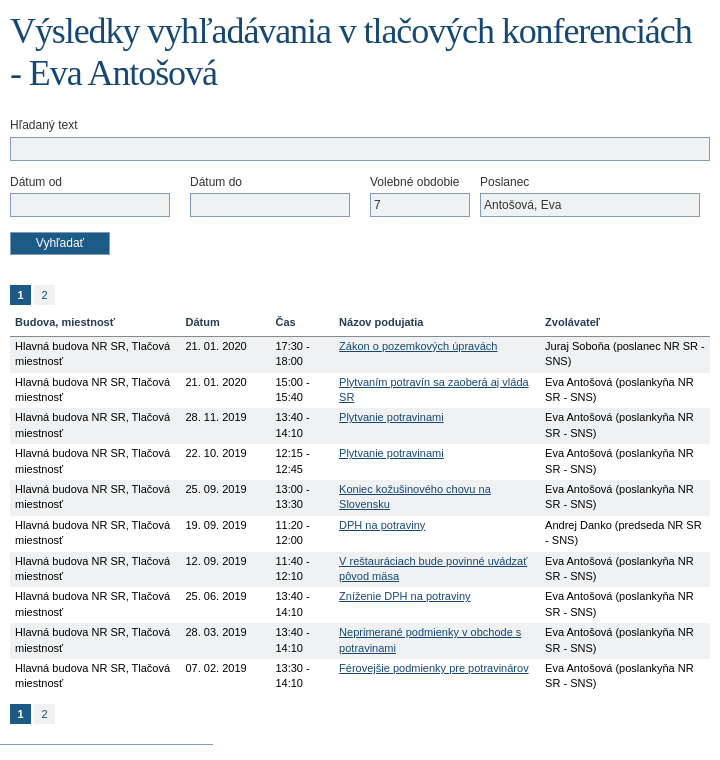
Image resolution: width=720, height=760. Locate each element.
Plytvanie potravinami (391, 417)
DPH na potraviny (382, 525)
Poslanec (504, 182)
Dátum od (36, 182)
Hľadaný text (44, 125)
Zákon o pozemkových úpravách (418, 346)
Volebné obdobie (414, 182)
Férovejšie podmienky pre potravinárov (434, 668)
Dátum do (216, 182)
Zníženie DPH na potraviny (404, 596)
